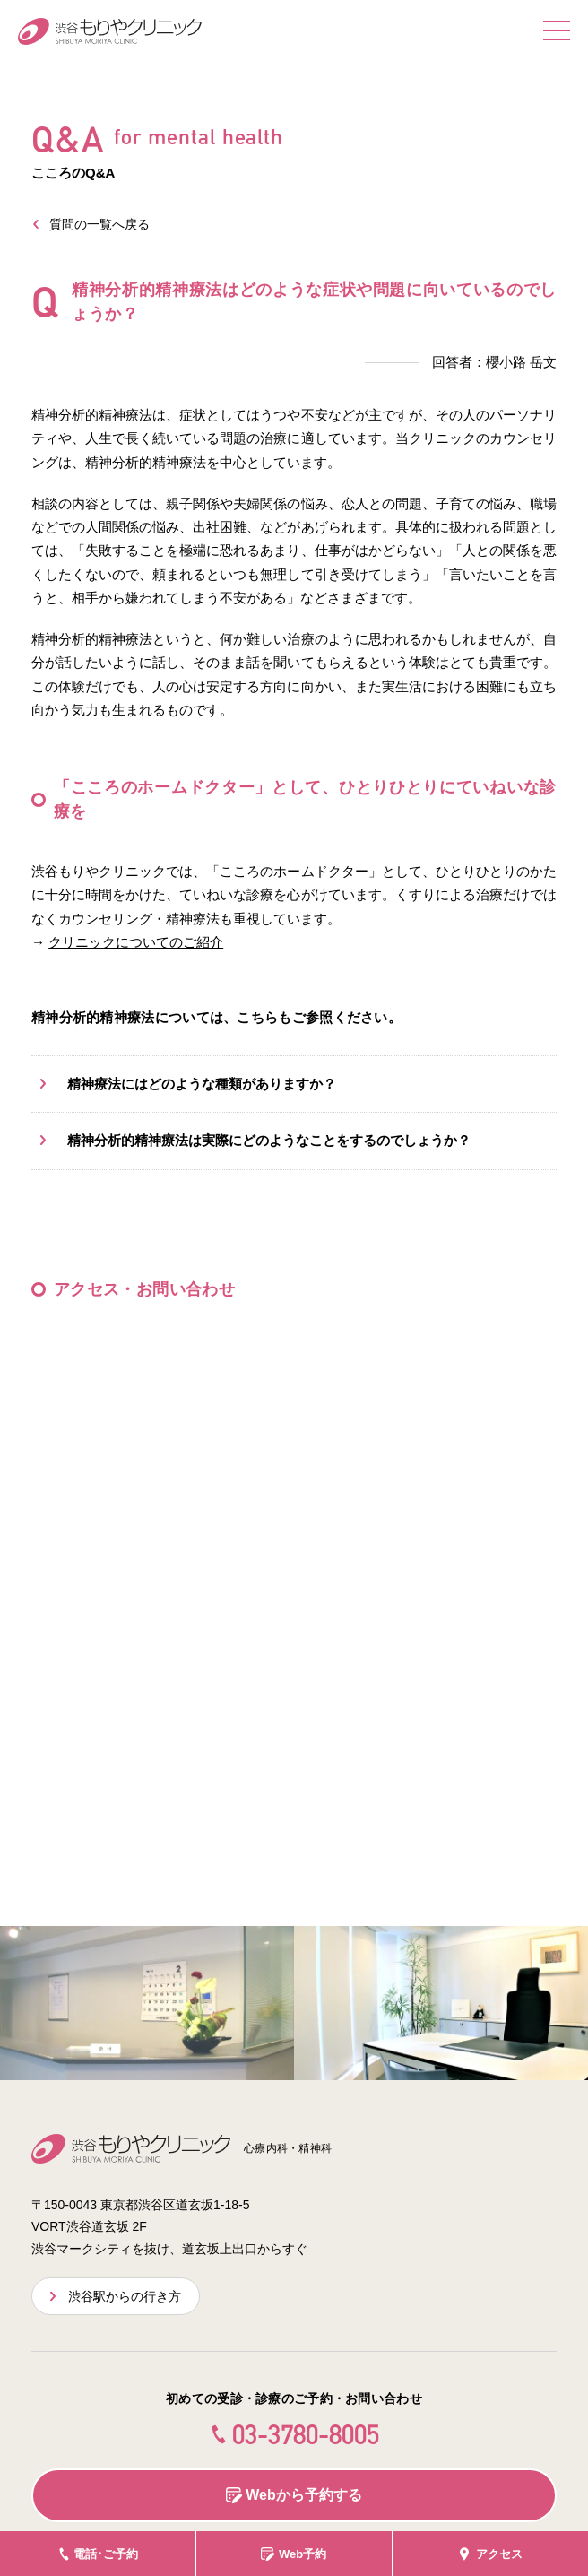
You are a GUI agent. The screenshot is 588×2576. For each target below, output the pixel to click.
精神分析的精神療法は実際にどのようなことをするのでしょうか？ (269, 1140)
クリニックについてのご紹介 (135, 942)
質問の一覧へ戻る (99, 224)
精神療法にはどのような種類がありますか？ (201, 1083)
